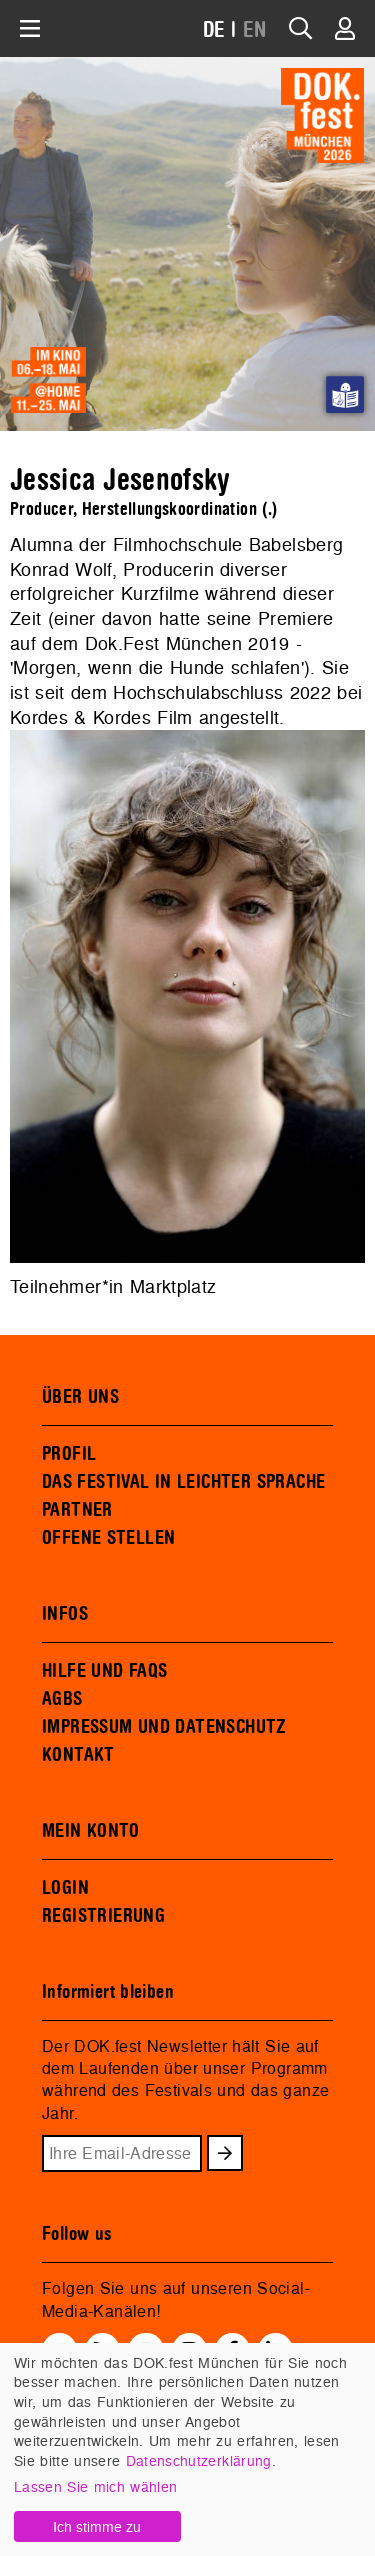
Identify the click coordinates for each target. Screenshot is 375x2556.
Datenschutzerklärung (199, 2460)
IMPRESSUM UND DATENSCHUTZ (164, 1727)
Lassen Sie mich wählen (95, 2486)
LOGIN (65, 1888)
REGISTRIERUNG (103, 1916)
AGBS (62, 1699)
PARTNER (77, 1510)
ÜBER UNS (80, 1397)
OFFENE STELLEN (108, 1538)
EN (255, 30)
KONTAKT (78, 1755)
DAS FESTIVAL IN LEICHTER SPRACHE (183, 1482)
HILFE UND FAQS (104, 1671)
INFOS (65, 1614)
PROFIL (69, 1454)
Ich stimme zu (97, 2526)
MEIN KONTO (91, 1831)
